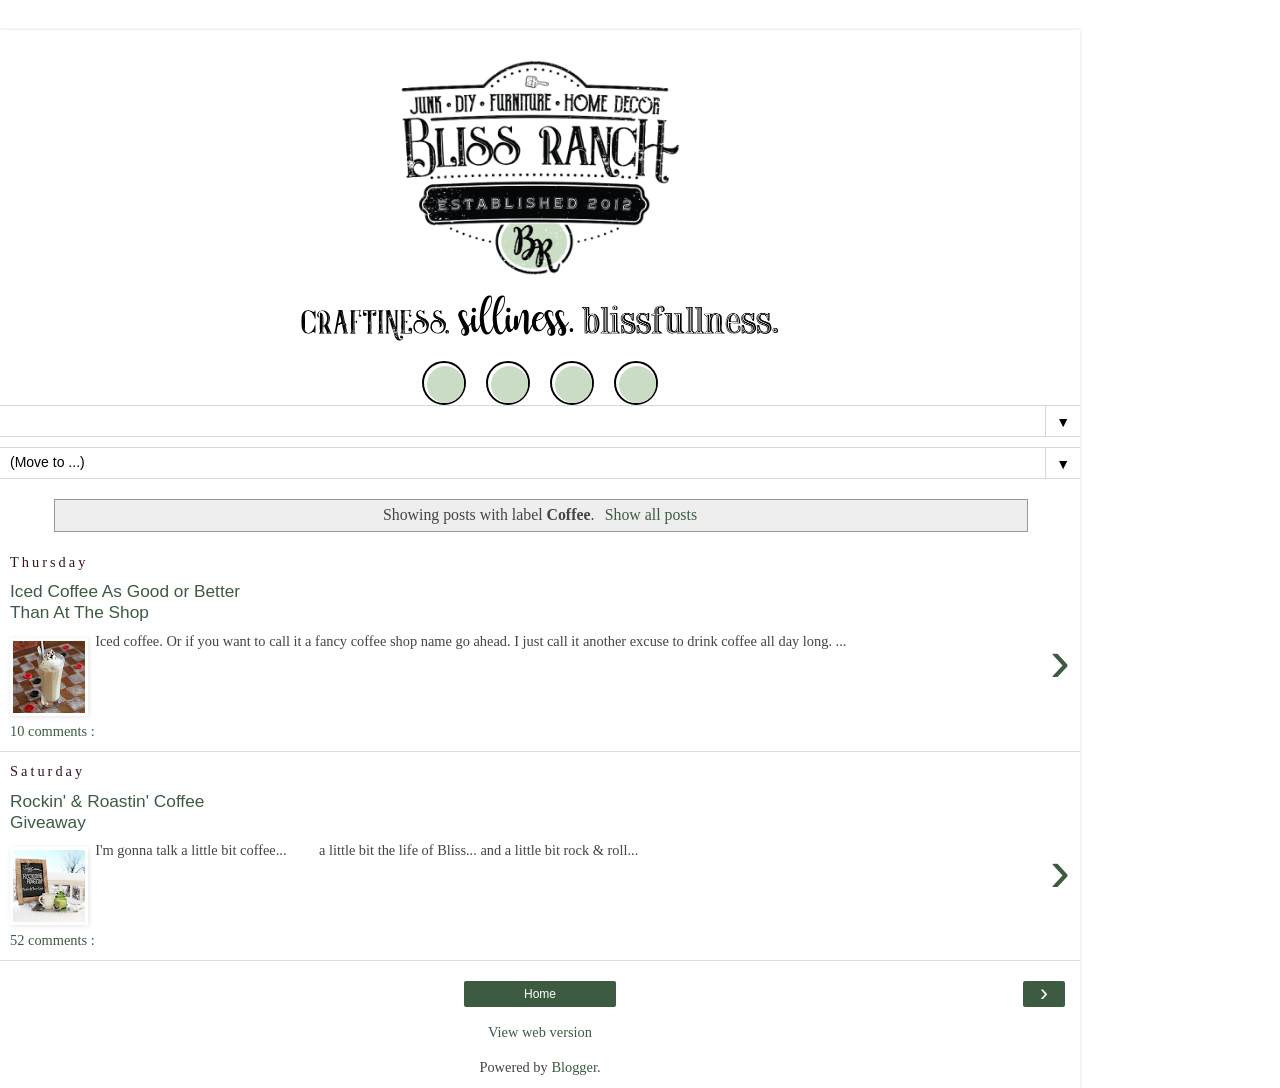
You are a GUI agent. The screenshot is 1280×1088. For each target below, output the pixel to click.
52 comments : (52, 940)
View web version (540, 1032)
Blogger (574, 1067)
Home (540, 994)
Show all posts (651, 514)
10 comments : (52, 731)
